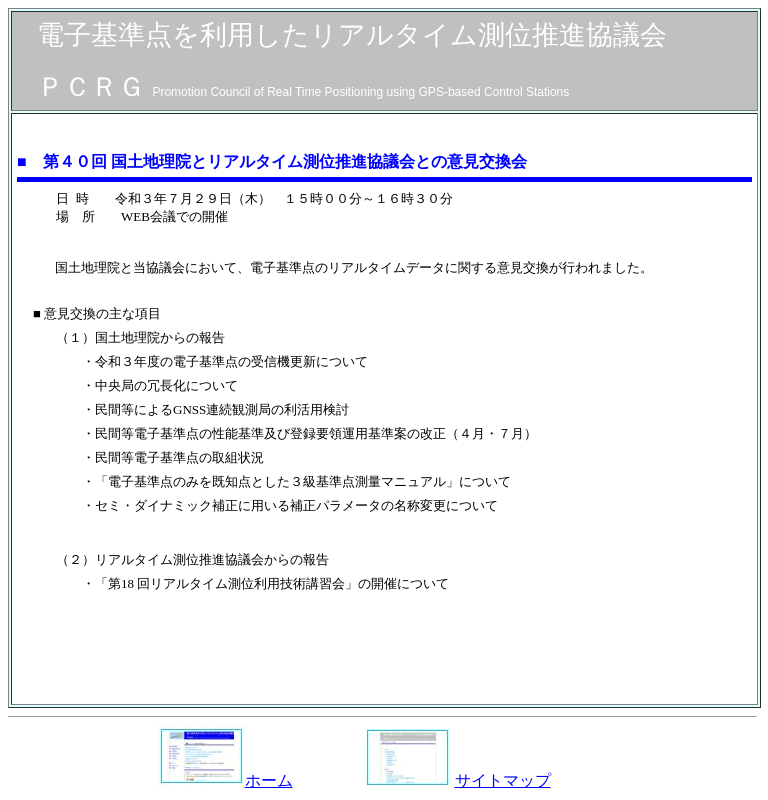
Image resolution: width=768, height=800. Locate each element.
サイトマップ (503, 780)
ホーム (225, 780)
